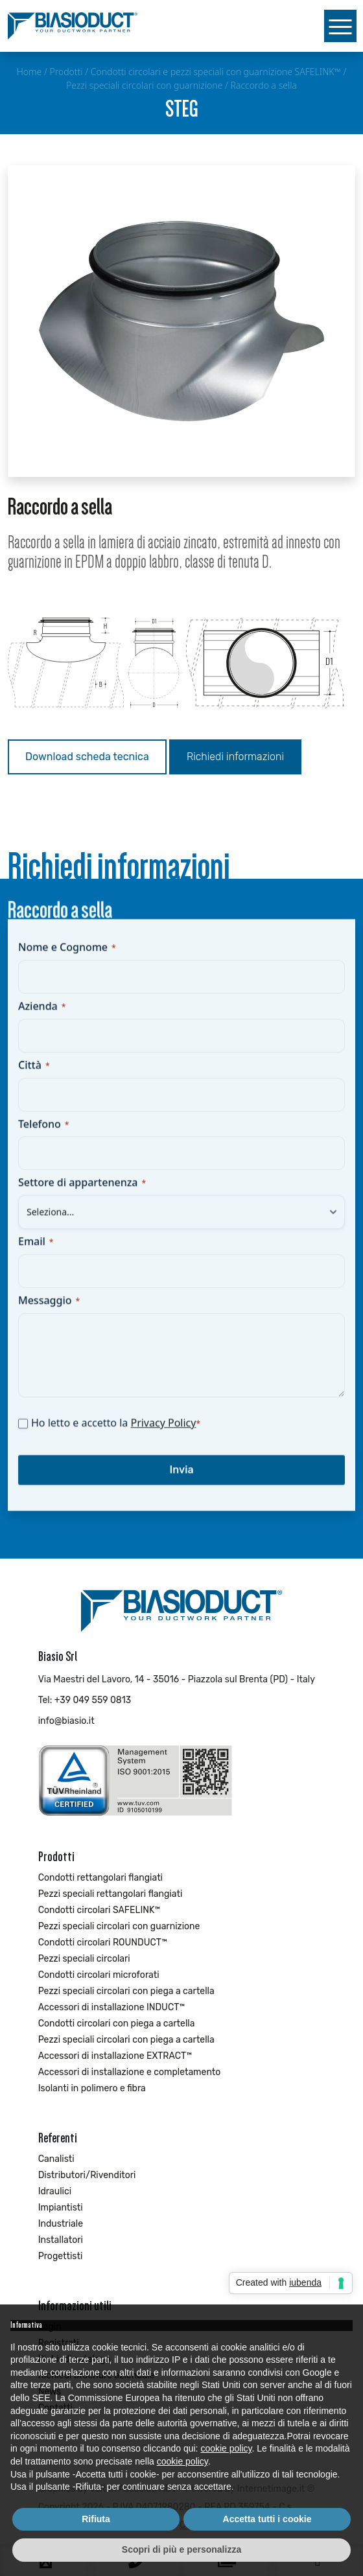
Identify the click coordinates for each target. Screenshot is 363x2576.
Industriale (60, 2223)
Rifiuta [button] (96, 2519)
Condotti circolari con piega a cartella (116, 2023)
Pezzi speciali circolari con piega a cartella (126, 1991)
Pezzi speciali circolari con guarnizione (119, 1926)
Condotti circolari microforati (98, 1974)
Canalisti (56, 2158)
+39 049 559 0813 (92, 1700)
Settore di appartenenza (82, 1194)
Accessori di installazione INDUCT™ (111, 2007)
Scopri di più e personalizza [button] (181, 2549)
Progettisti (60, 2256)
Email (35, 1253)
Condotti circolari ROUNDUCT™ (102, 1942)
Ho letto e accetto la (115, 1434)
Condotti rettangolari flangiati (100, 1877)
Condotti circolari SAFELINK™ (99, 1910)
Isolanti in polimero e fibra (92, 2088)
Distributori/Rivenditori (87, 2175)
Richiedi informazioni (235, 756)
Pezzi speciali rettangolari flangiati (110, 1893)
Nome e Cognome (67, 958)
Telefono (43, 1135)
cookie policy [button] (226, 2448)
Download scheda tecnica (87, 756)
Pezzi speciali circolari (84, 1958)
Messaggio (49, 1312)
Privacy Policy (163, 1434)
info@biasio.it (66, 1720)
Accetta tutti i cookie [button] (267, 2519)
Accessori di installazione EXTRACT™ (115, 2055)
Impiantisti (60, 2207)
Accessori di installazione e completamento (129, 2072)
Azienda (41, 1017)
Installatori (60, 2239)
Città (33, 1076)
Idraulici (54, 2191)
